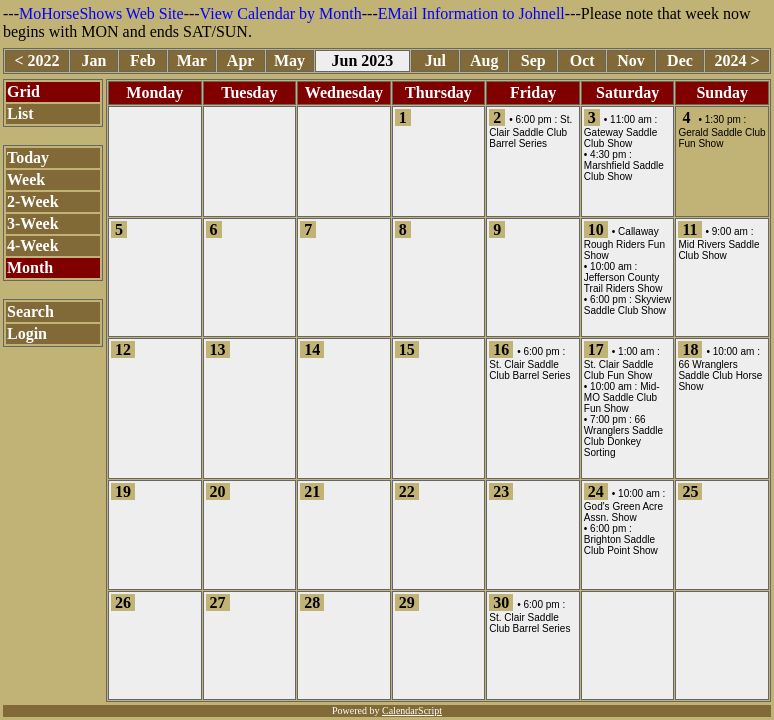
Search (30, 311)
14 (312, 349)
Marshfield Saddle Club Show (624, 171)
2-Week (33, 201)
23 (501, 491)
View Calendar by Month (281, 13)
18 (690, 349)
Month (30, 267)
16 (501, 349)
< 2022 (36, 60)
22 (407, 491)
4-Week (33, 245)
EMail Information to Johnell (471, 13)
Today (28, 157)
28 (312, 602)
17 (596, 349)
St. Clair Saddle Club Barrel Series (530, 131)
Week (26, 179)
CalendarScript (412, 710)
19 (123, 491)
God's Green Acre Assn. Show (623, 512)
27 (218, 602)
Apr (241, 60)
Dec (680, 60)
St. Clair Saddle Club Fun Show (618, 370)
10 (596, 229)
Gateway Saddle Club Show (620, 138)
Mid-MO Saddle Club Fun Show (622, 397)
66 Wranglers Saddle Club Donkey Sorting (623, 436)
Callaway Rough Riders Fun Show (624, 243)
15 (407, 349)
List (20, 113)
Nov (631, 60)
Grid (23, 91)
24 (596, 491)
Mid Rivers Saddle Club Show (718, 250)
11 (689, 229)
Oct (582, 60)
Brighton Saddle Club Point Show (621, 545)
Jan (93, 60)
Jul (435, 60)
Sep (533, 60)
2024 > (736, 60)
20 (218, 491)
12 (123, 349)
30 (501, 602)
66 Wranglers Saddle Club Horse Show (720, 375)
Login (27, 333)
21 (312, 491)
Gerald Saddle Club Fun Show (721, 138)
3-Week (33, 223)
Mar (192, 60)
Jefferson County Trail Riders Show (623, 283)
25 (690, 491)
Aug (484, 60)
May (289, 60)
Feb (143, 60)
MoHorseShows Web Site (101, 13)
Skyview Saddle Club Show (627, 305)
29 (407, 602)
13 (218, 349)
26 (123, 602)
